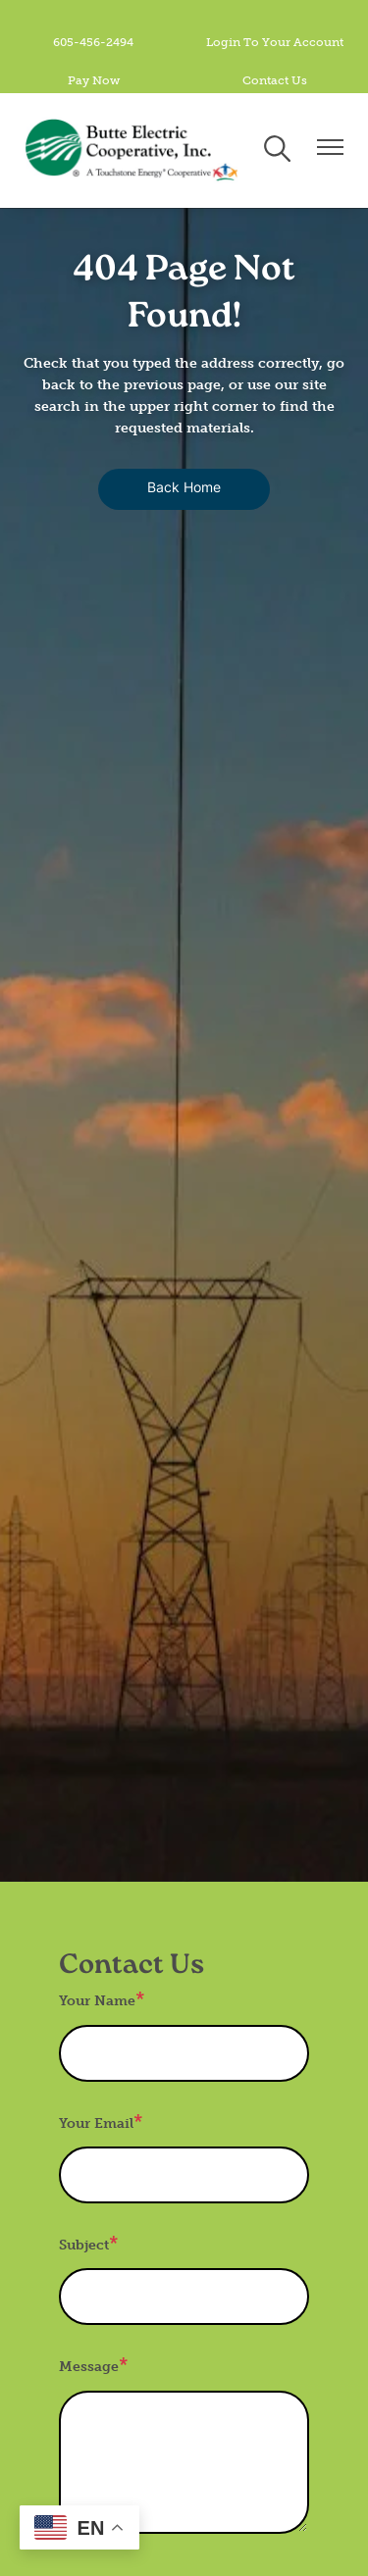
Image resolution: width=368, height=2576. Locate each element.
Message (89, 2366)
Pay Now (94, 80)
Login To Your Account (274, 42)
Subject (84, 2245)
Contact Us (274, 80)
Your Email (96, 2123)
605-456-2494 (93, 42)
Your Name (97, 2001)
